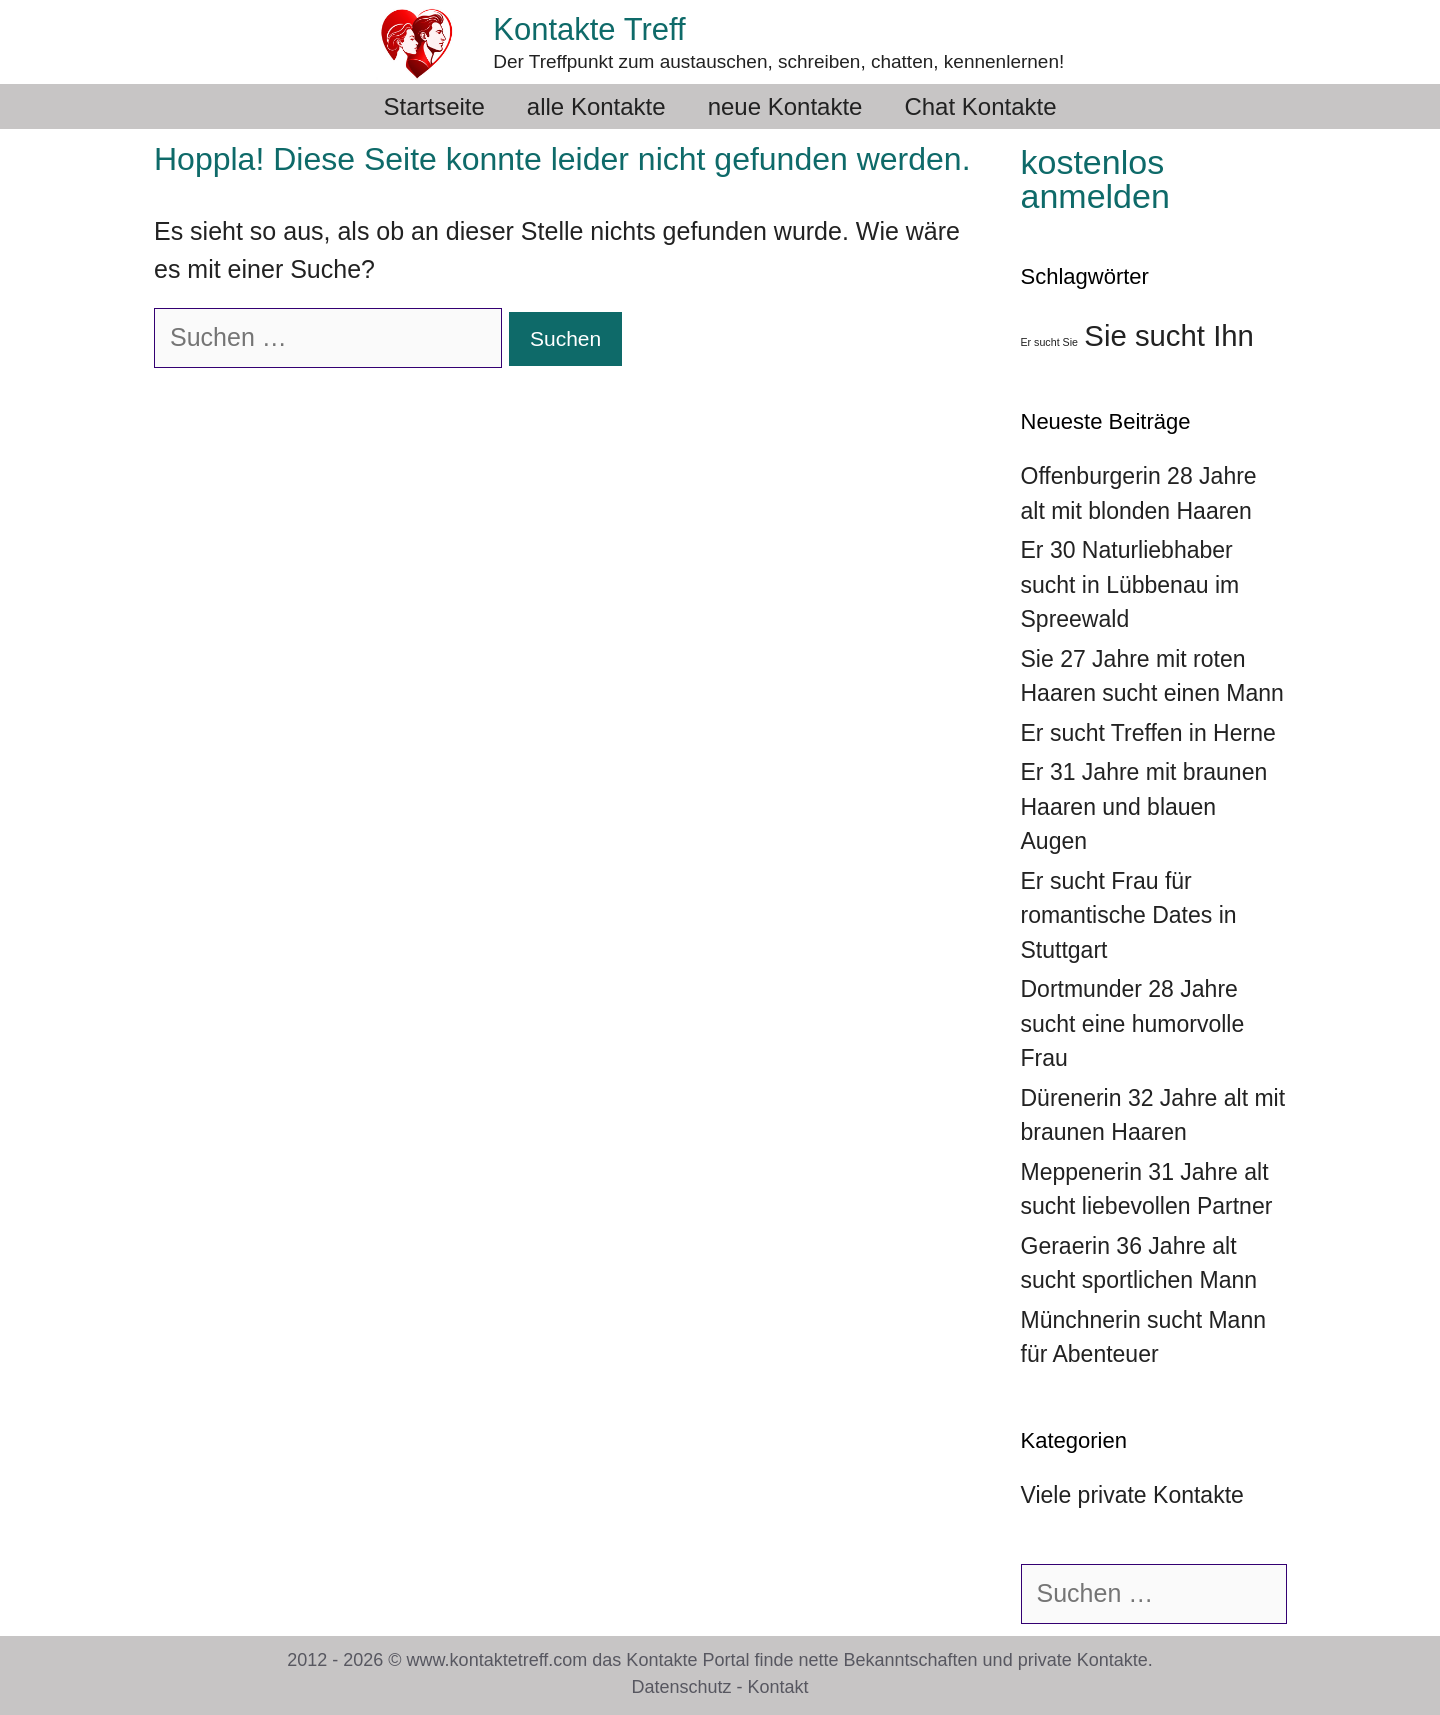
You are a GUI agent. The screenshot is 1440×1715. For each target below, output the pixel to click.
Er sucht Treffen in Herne (1148, 733)
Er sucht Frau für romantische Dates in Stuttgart (1129, 915)
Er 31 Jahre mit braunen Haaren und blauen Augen (1144, 806)
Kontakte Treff (589, 29)
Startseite (433, 106)
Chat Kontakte (980, 106)
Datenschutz (681, 1687)
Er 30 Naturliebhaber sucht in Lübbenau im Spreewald (1130, 584)
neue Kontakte (785, 106)
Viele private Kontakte (1132, 1495)
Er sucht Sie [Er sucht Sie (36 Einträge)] (1049, 342)
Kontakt (778, 1687)
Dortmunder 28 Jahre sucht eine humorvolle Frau (1133, 1023)
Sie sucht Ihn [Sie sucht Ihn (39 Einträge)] (1169, 335)
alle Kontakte (596, 106)
